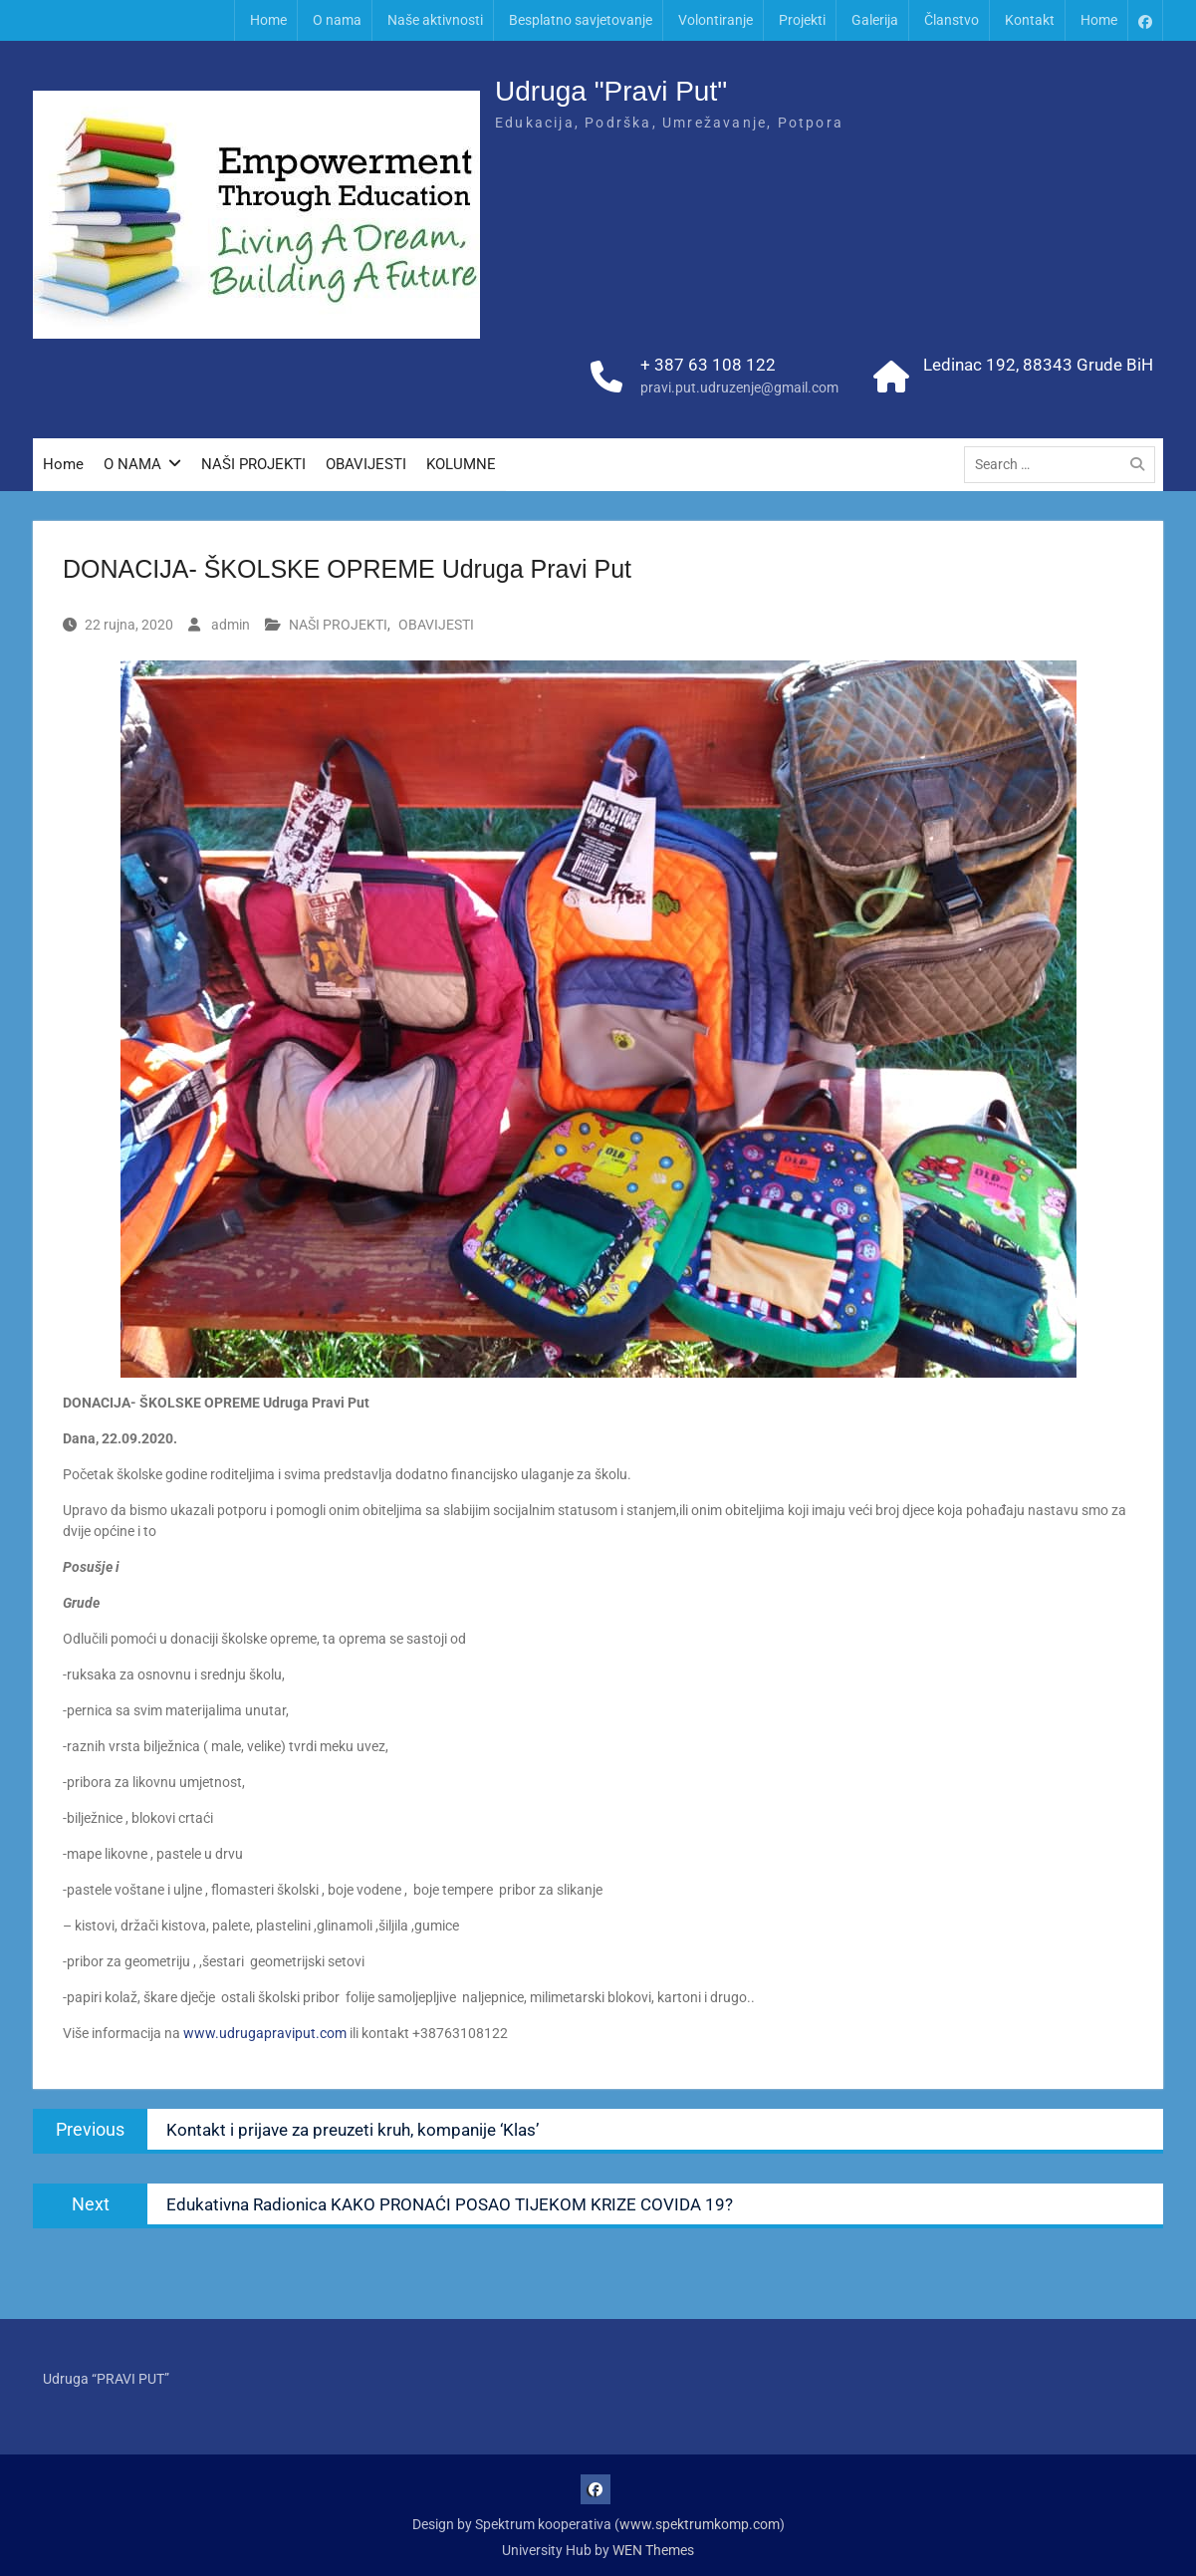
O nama (337, 20)
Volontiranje (715, 20)
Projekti (802, 20)
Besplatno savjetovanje (580, 20)
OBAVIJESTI (366, 464)
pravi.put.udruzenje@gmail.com (739, 387)
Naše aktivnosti (435, 20)
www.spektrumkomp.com (699, 2524)
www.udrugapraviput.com (265, 2033)
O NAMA (132, 464)
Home (268, 20)
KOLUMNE (461, 464)
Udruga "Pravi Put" (611, 91)
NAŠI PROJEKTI (253, 464)
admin (230, 625)
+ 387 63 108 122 (708, 365)
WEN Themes (653, 2550)
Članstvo (951, 20)
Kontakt (1030, 20)
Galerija (874, 20)
